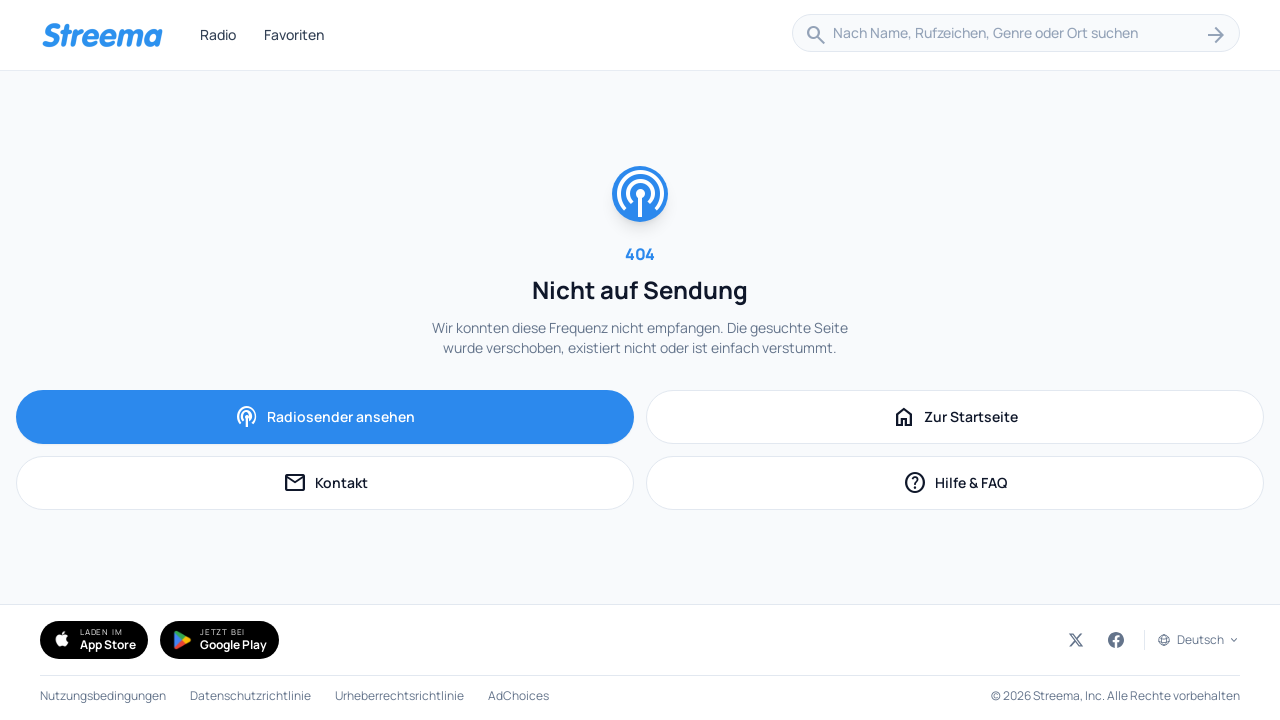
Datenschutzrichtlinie (250, 696)
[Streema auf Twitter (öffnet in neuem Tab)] (1076, 640)
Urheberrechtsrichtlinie (399, 696)
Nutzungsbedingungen (103, 696)
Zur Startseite (955, 417)
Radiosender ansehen (325, 417)
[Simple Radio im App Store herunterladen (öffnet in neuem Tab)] (94, 640)
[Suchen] (1216, 35)
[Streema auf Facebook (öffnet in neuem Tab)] (1116, 640)
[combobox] (1016, 35)
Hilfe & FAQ (1001, 485)
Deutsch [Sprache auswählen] (1208, 640)
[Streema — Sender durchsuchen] (102, 35)
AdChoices (518, 696)
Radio (218, 34)
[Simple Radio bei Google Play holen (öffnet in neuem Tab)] (219, 640)
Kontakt (376, 485)
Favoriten (294, 34)
